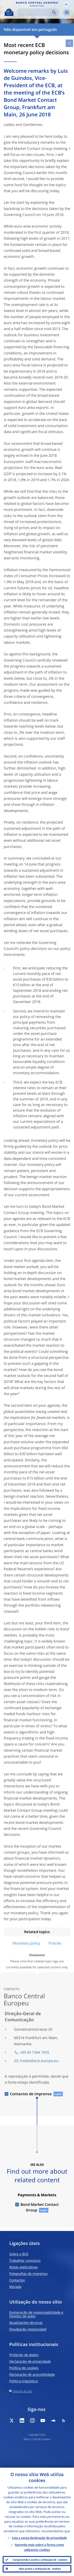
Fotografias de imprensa (28, 2273)
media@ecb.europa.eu (39, 2060)
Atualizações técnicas (26, 2322)
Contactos (17, 2280)
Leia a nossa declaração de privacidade (39, 2538)
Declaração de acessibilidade (32, 2374)
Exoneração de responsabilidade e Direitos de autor (36, 2314)
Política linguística (23, 2381)
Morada (15, 2286)
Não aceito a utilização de (40, 2569)
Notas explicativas (23, 2267)
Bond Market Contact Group (39, 2207)
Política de (23, 2368)
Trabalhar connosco (25, 2260)
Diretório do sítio (22, 2391)
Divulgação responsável (27, 2329)
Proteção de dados (24, 2355)
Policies (55, 1943)
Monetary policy (26, 1943)
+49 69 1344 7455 (34, 2052)
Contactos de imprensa (31, 2093)
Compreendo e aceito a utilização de (40, 2560)
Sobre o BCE (18, 2254)
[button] (66, 4)
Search (54, 12)
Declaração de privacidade (30, 2361)
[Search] (35, 12)
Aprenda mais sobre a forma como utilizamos (39, 2547)
